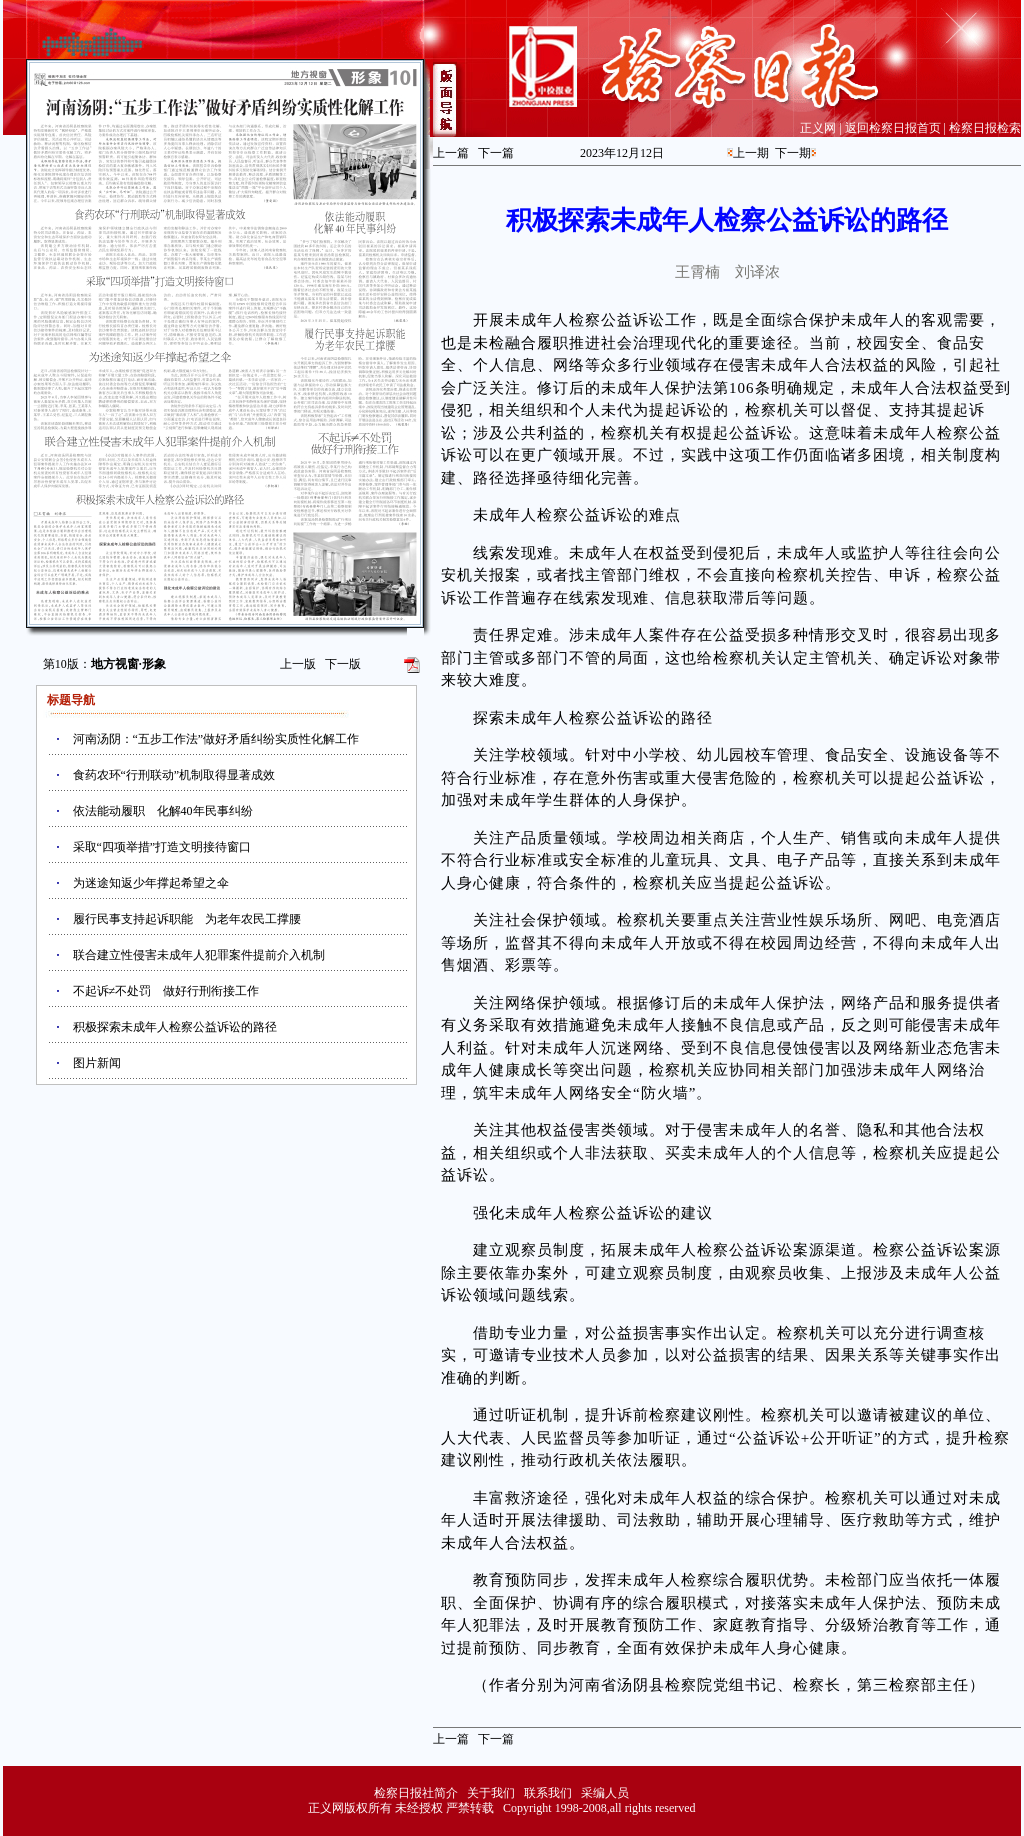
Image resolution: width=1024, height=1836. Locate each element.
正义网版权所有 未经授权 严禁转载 (401, 1808)
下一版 (343, 664)
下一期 (793, 153)
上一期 (751, 153)
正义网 (818, 128)
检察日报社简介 (416, 1793)
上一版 (298, 664)
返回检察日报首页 (893, 128)
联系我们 (548, 1793)
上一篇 (451, 153)
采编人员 (605, 1793)
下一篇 (496, 153)
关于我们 (491, 1793)
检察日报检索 (985, 128)
